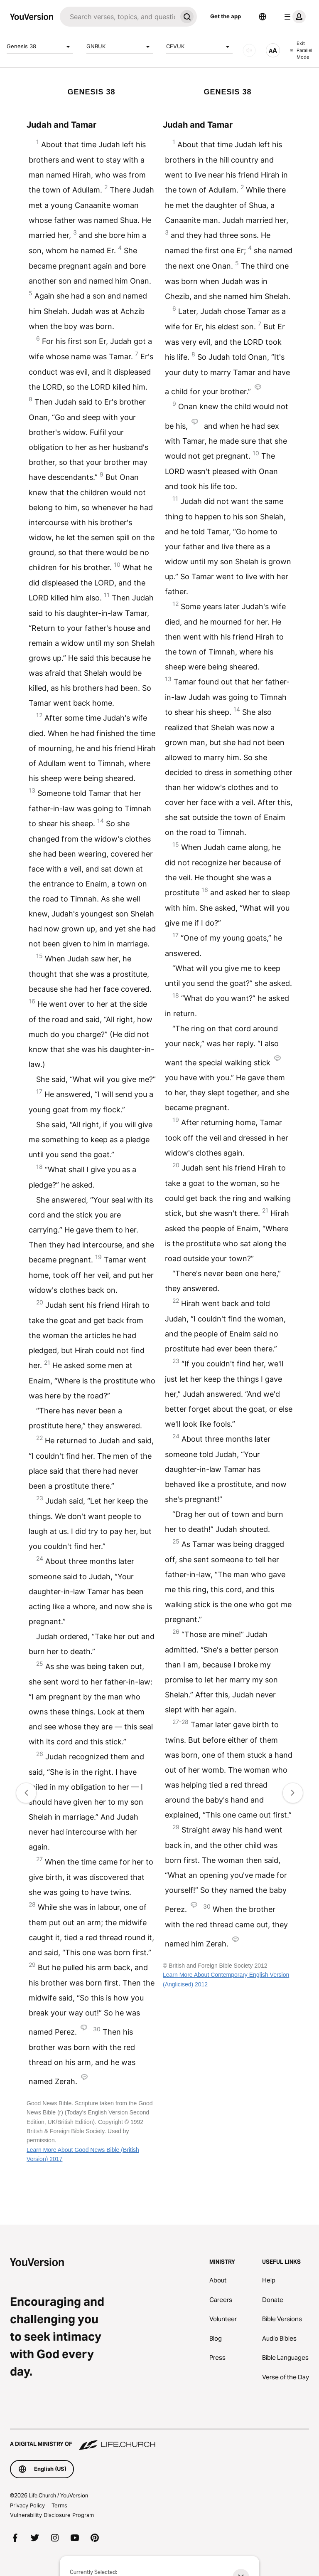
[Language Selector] (262, 16)
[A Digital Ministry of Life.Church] (159, 2440)
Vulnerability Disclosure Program (52, 2515)
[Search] (118, 16)
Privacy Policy (27, 2505)
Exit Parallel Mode (301, 50)
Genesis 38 (40, 47)
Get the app (225, 16)
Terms (59, 2505)
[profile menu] (293, 16)
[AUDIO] (249, 50)
